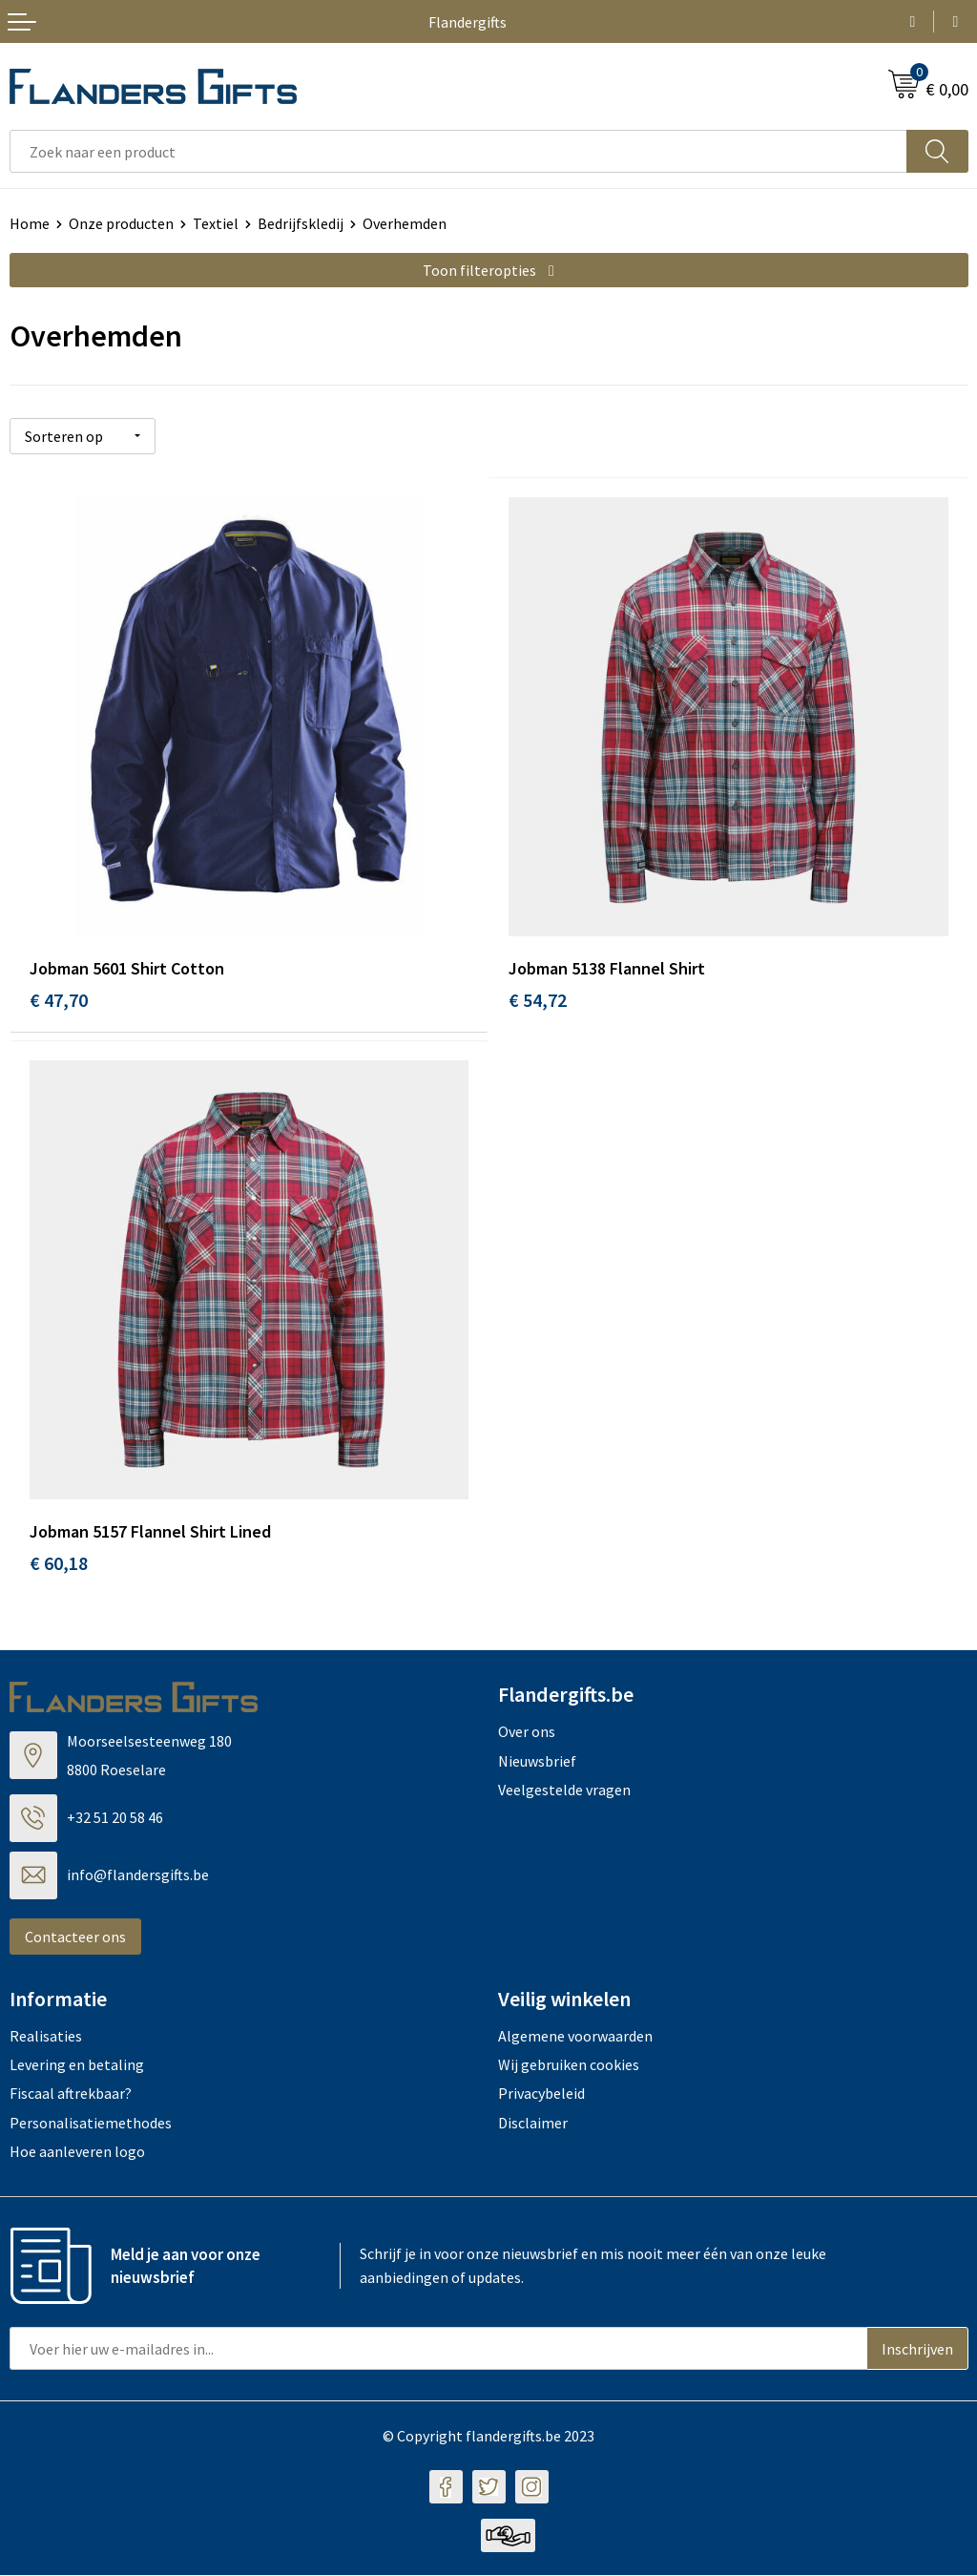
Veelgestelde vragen (564, 1790)
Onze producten (121, 223)
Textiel (216, 223)
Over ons (526, 1732)
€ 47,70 (59, 999)
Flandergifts (467, 21)
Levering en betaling (77, 2065)
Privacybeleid (541, 2094)
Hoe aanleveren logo (77, 2152)
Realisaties (46, 2035)
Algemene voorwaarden (575, 2035)
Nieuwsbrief (537, 1760)
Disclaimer (533, 2123)
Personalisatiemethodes (91, 2123)
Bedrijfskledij (300, 223)
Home (30, 223)
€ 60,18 (59, 1564)
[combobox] (458, 151)
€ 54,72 (538, 999)
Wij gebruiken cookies (568, 2065)
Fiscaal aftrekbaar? (71, 2094)
